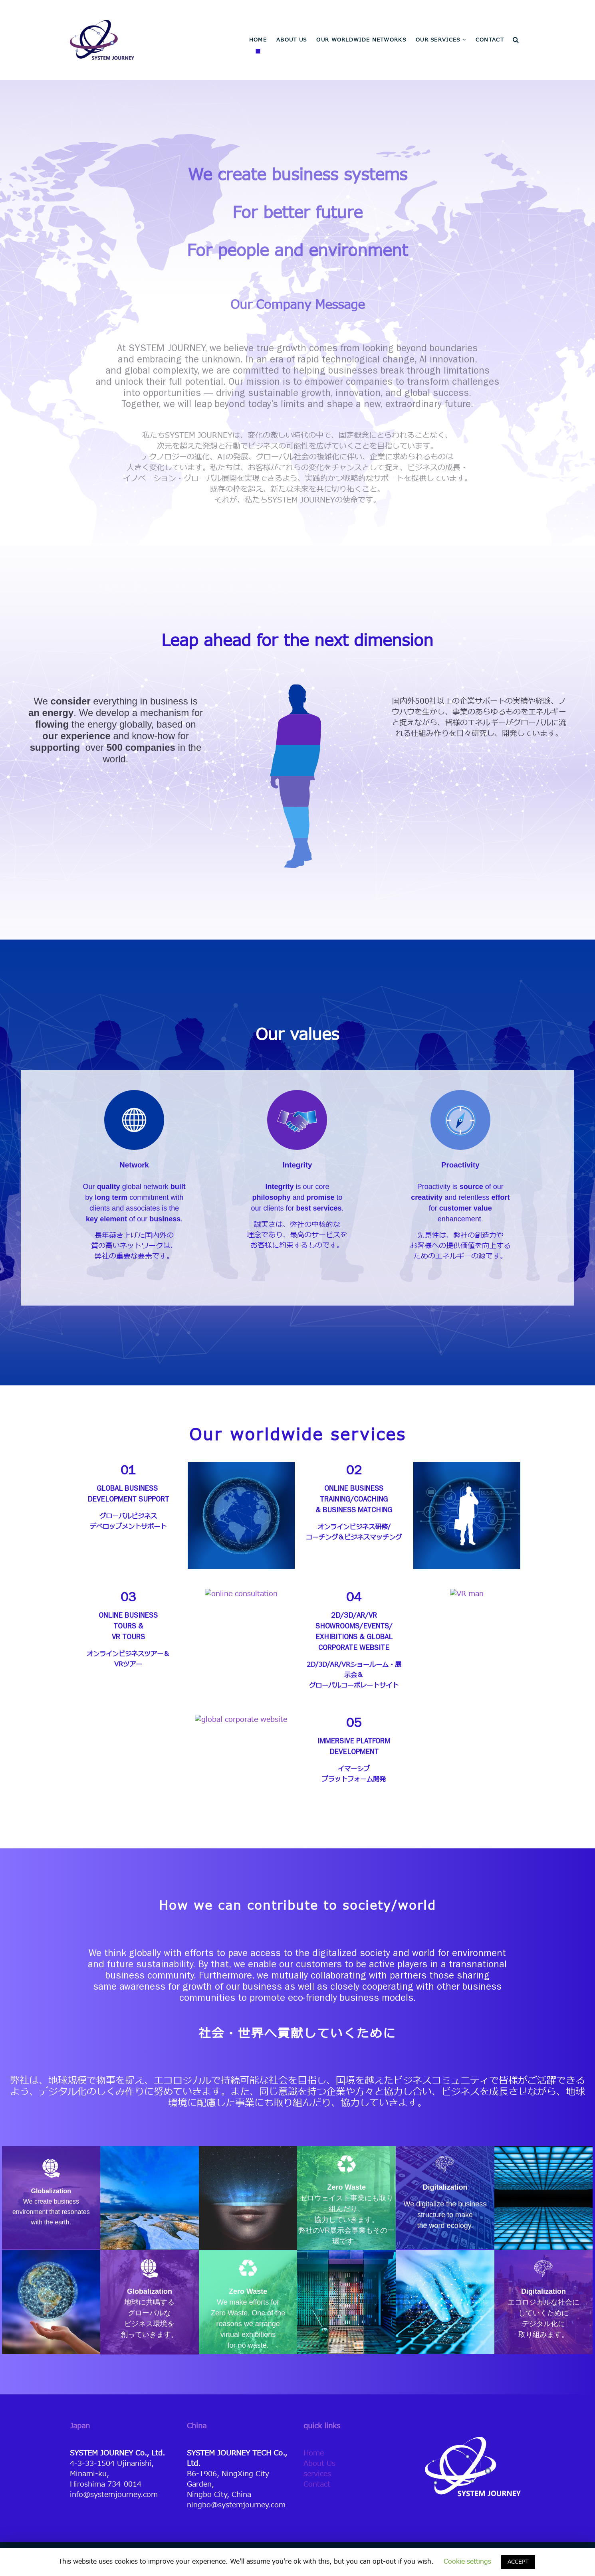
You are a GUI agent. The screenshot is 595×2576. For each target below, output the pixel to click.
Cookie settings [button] (467, 2561)
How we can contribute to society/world (297, 1906)
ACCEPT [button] (518, 2562)
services (317, 2474)
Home (313, 2453)
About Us (319, 2463)
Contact (316, 2484)
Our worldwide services (297, 1436)
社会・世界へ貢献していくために (297, 2034)
